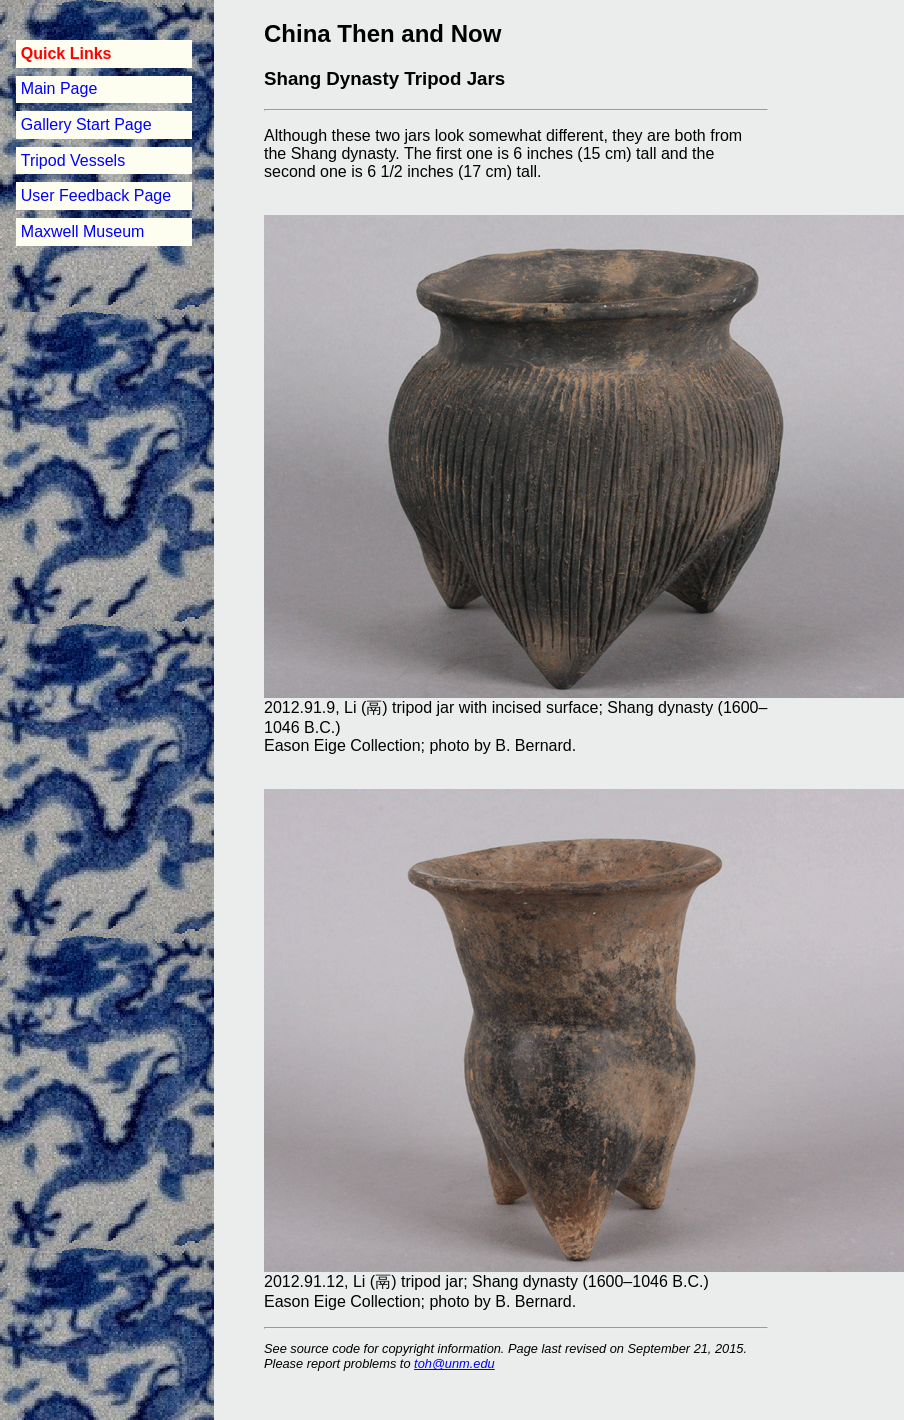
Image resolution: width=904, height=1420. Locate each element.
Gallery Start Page (86, 124)
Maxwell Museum (83, 231)
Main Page (59, 88)
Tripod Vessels (73, 160)
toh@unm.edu (454, 1363)
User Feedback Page (96, 195)
